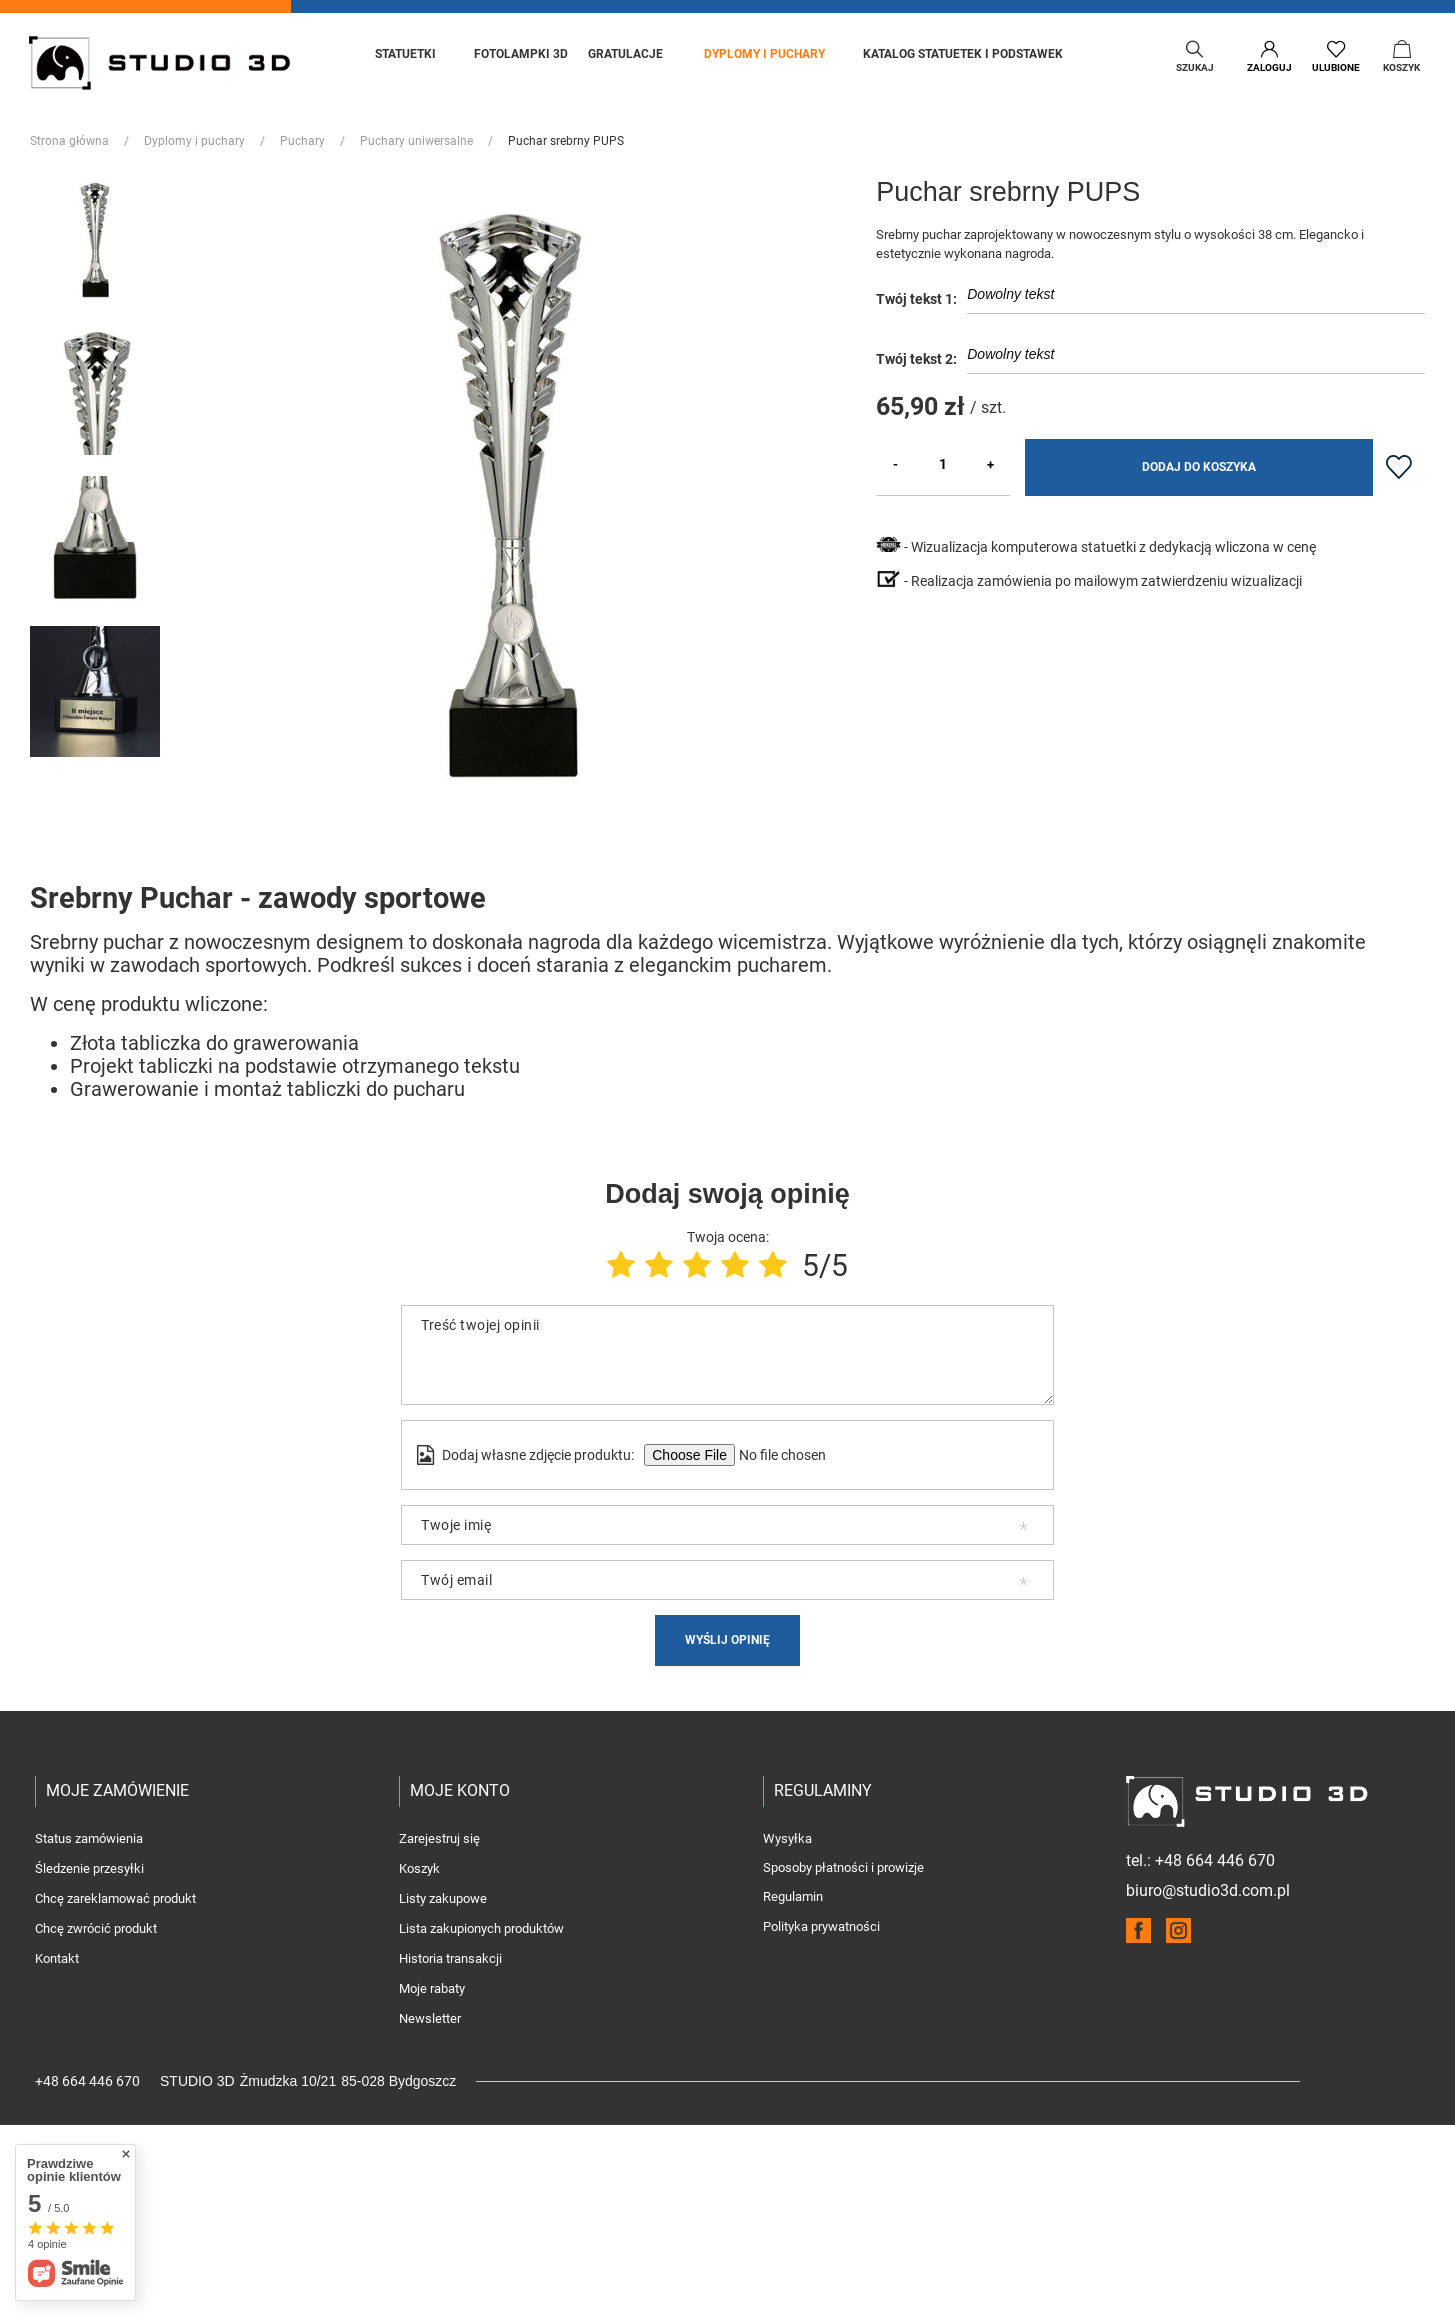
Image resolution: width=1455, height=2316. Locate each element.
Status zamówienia (89, 1839)
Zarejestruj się (439, 1839)
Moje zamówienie (117, 1790)
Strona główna (69, 141)
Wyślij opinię (727, 1640)
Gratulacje (627, 54)
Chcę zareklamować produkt (115, 1899)
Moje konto (460, 1790)
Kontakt (57, 1959)
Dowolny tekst (1196, 299)
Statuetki (405, 54)
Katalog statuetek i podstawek (963, 54)
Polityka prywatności (821, 1927)
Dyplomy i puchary (764, 54)
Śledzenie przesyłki (89, 1869)
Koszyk (419, 1869)
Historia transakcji (450, 1959)
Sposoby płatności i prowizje (843, 1868)
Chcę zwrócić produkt (96, 1929)
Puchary (302, 141)
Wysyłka (787, 1839)
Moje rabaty (432, 1989)
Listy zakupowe (443, 1899)
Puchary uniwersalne (416, 141)
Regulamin (793, 1897)
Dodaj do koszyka (1199, 467)
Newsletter (430, 2019)
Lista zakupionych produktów (481, 1929)
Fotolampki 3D (521, 54)
